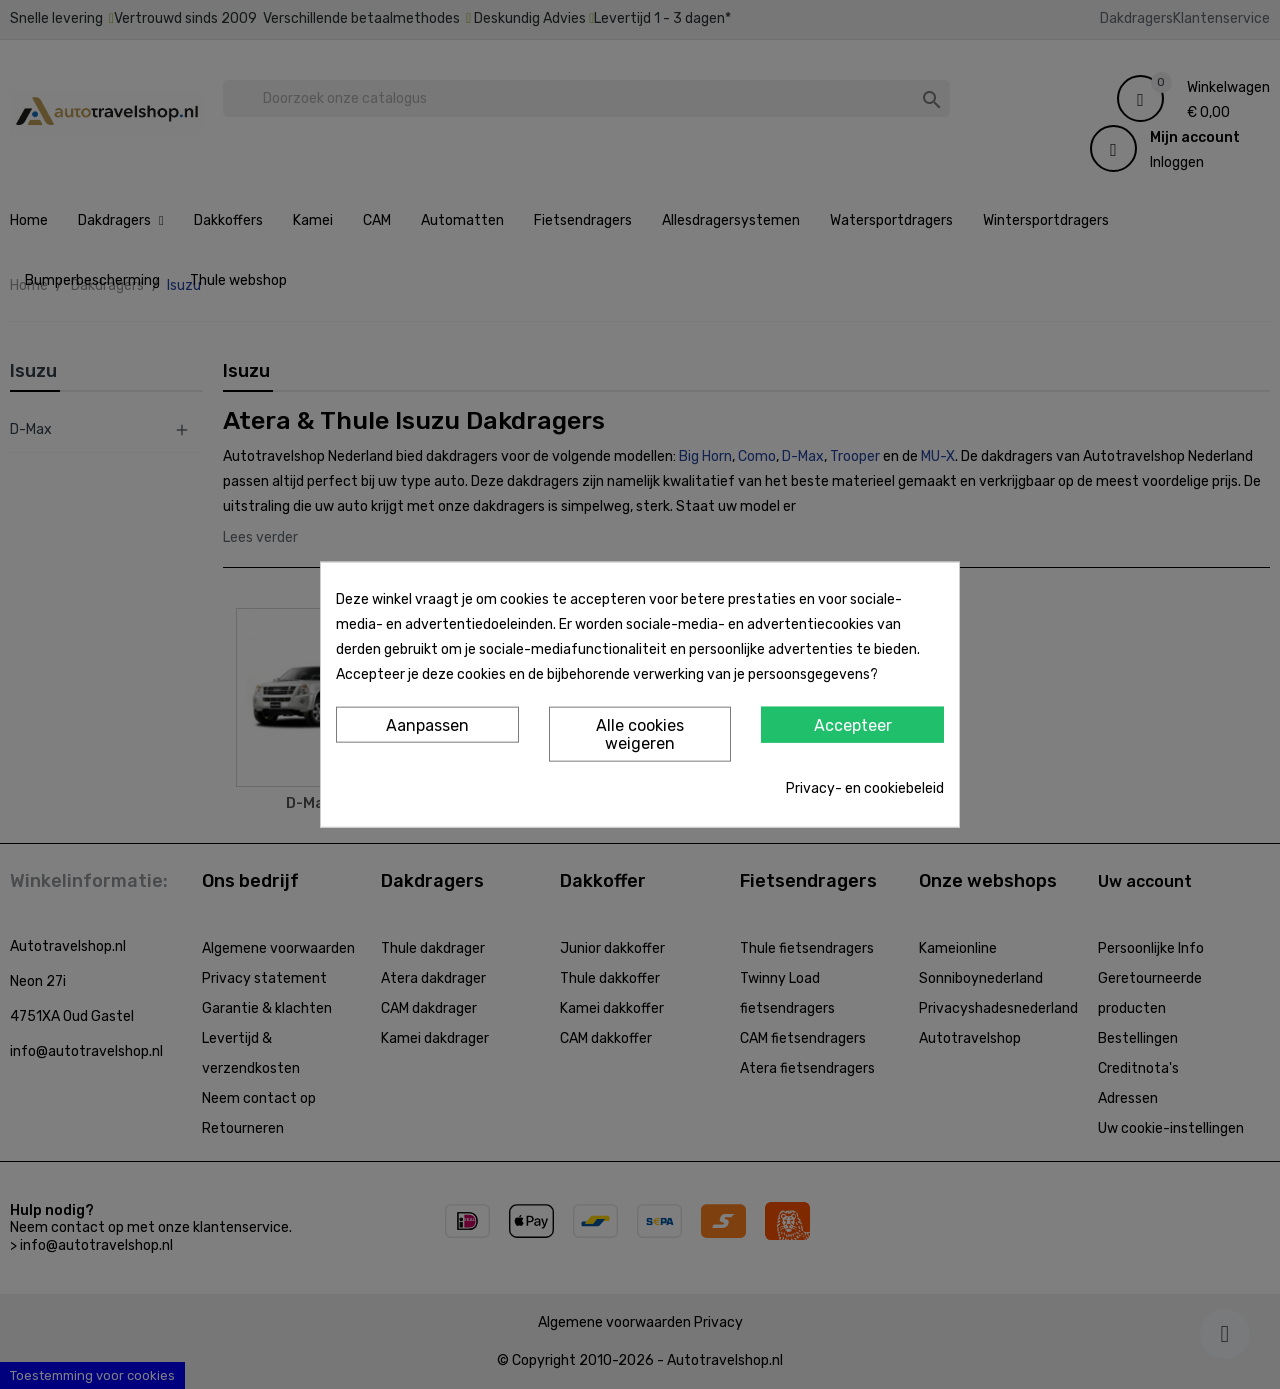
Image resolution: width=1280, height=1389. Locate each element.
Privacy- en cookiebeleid (865, 787)
